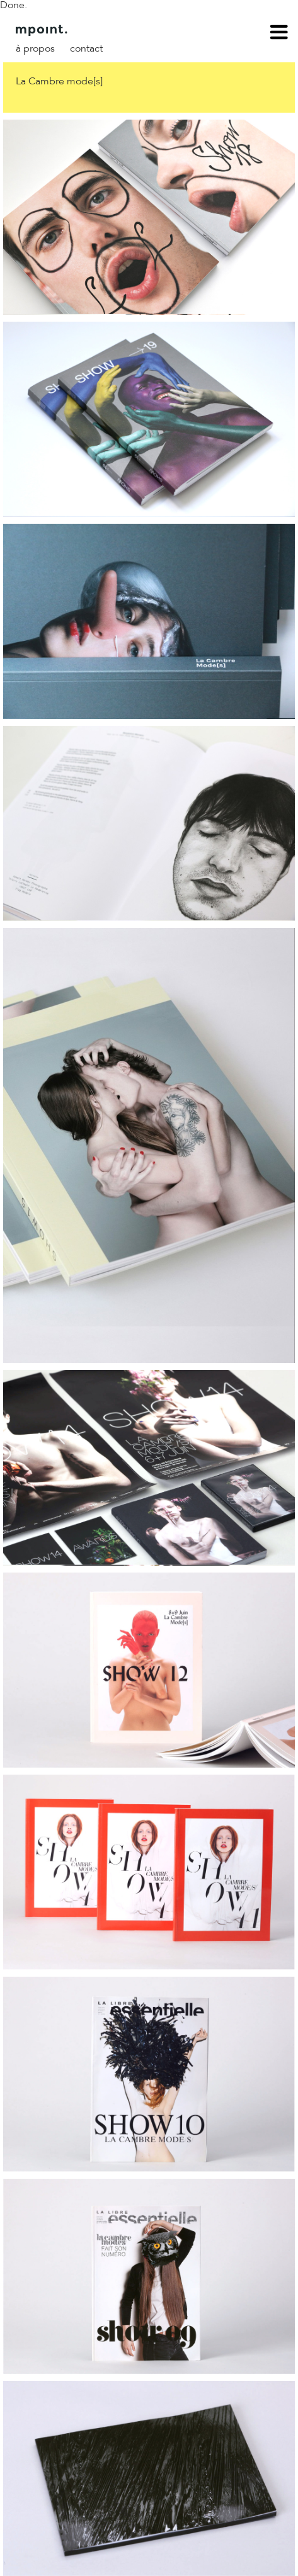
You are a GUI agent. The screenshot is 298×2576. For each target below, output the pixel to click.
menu (279, 34)
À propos (35, 49)
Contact (86, 49)
